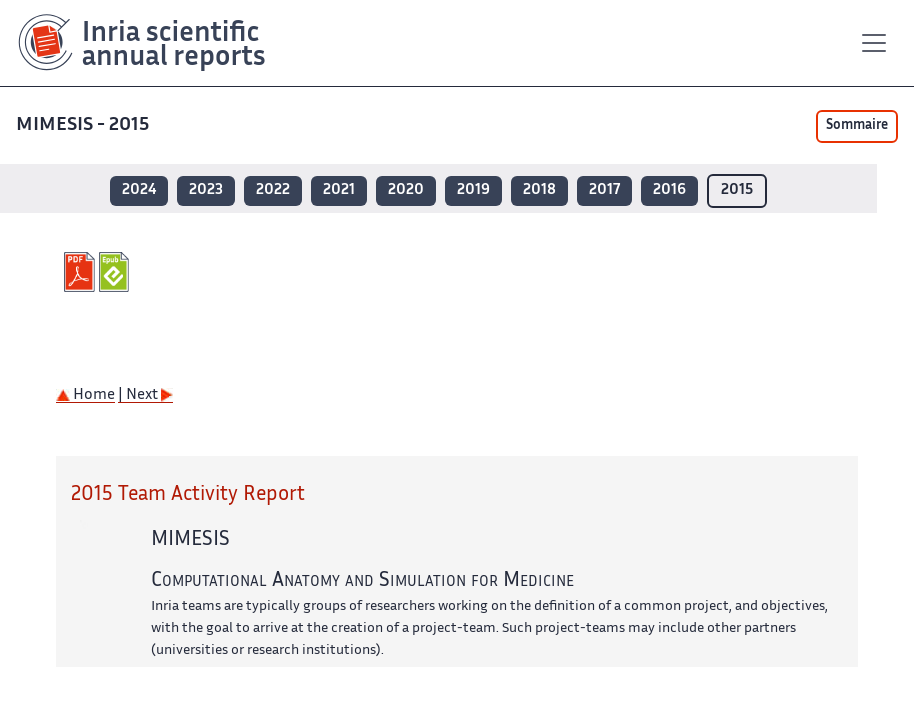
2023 (206, 190)
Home (85, 395)
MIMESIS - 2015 (82, 125)
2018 (539, 190)
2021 (339, 190)
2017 (604, 190)
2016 (669, 190)
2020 (406, 190)
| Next (145, 395)
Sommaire (857, 126)
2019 (473, 190)
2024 (139, 190)
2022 (273, 190)
